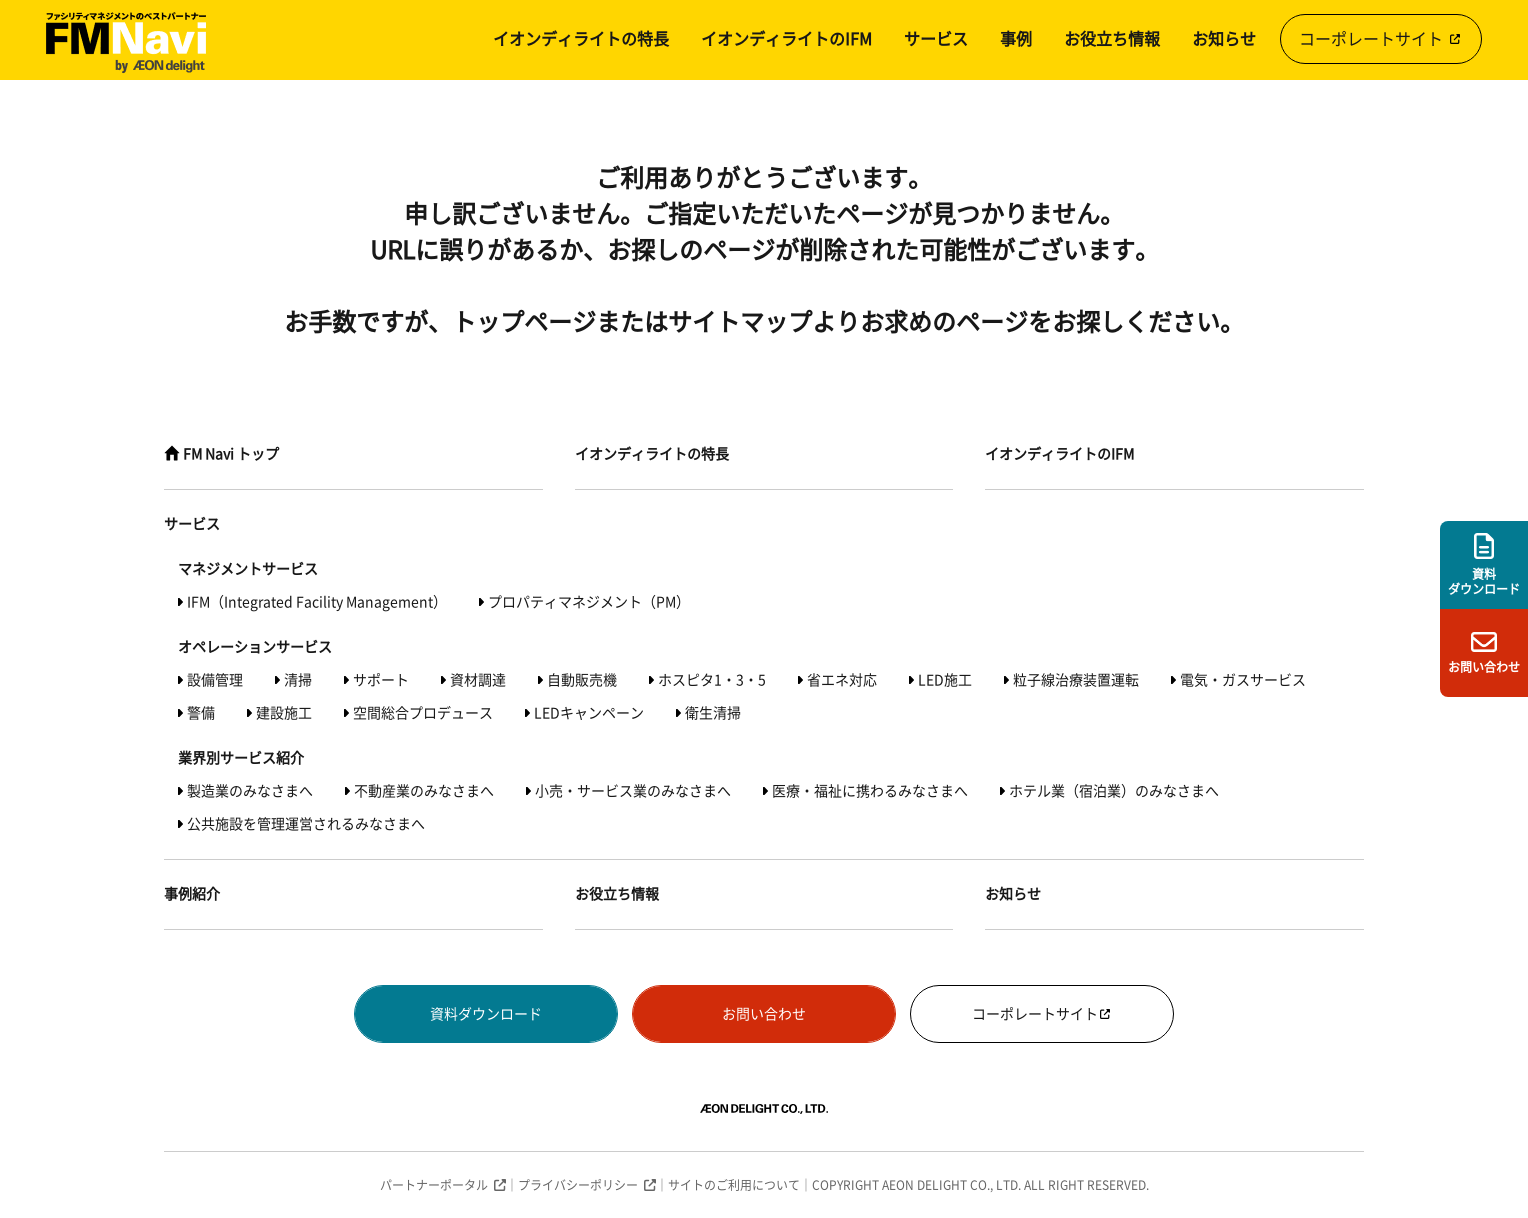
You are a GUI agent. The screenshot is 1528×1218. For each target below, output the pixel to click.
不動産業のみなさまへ (424, 791)
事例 (1016, 39)
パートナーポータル (434, 1185)
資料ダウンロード (486, 1014)
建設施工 (284, 713)
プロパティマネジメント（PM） (589, 602)
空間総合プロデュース (423, 713)
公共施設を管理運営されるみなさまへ (306, 824)
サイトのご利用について (734, 1185)
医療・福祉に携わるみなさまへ (870, 791)
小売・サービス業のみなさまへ (633, 791)
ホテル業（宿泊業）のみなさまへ (1114, 791)
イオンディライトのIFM (786, 39)
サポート (381, 680)
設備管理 (215, 680)
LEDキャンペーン (589, 713)
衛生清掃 (713, 713)
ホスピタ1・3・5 (712, 680)
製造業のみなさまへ (250, 791)
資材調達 (478, 680)
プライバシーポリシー (578, 1185)
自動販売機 (582, 680)
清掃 (298, 680)
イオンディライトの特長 (581, 39)
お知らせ (1224, 39)
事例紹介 (192, 894)
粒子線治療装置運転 (1076, 680)
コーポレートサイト (1381, 39)
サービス (936, 39)
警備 (201, 713)
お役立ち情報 (1112, 39)
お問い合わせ (764, 1014)
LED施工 (945, 680)
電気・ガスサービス (1243, 680)
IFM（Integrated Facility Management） (317, 602)
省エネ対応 (842, 680)
